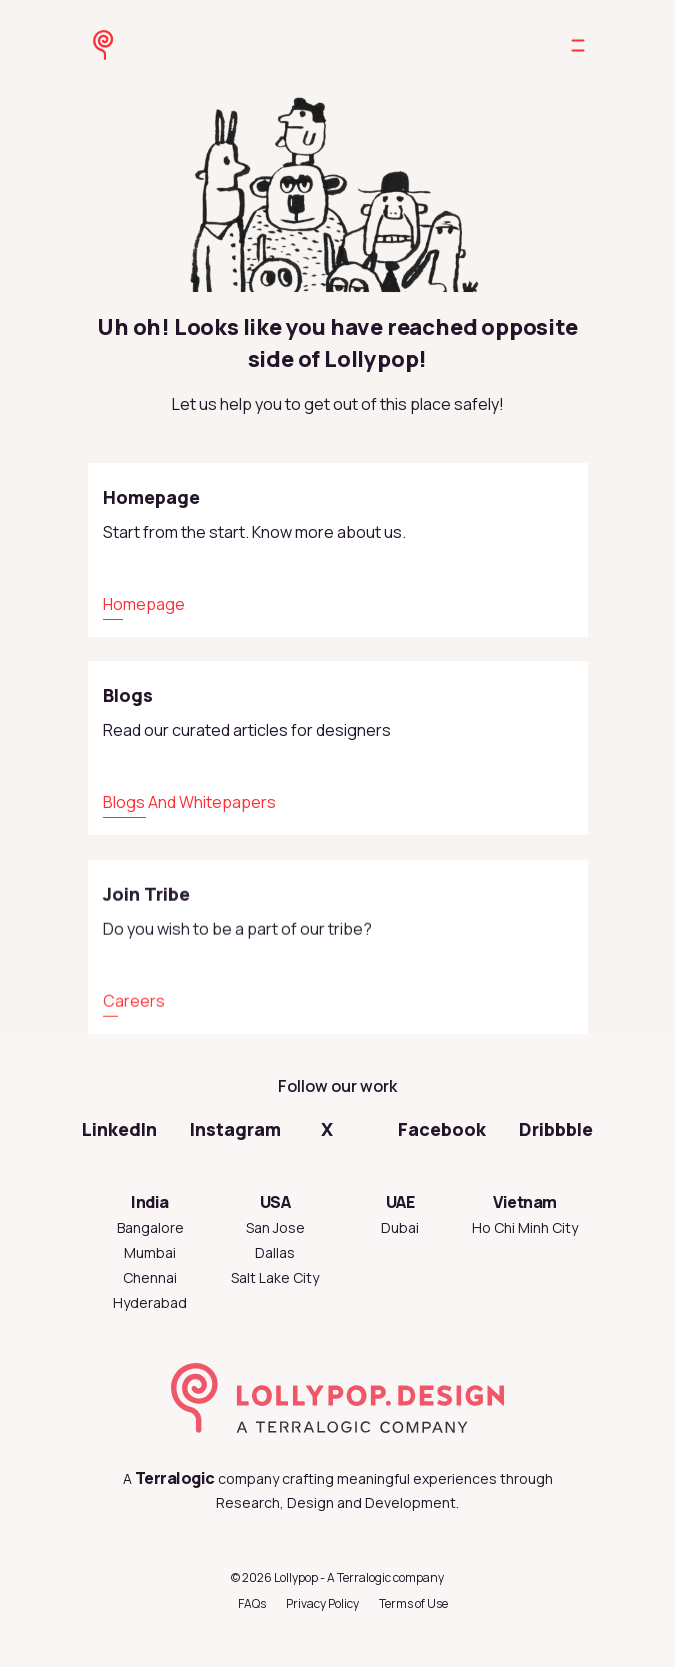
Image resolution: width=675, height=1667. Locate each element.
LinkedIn (119, 1129)
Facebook (442, 1129)
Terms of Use (413, 1603)
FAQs (252, 1603)
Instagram (235, 1129)
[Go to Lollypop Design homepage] (99, 45)
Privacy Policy (322, 1603)
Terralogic (175, 1478)
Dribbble (556, 1129)
